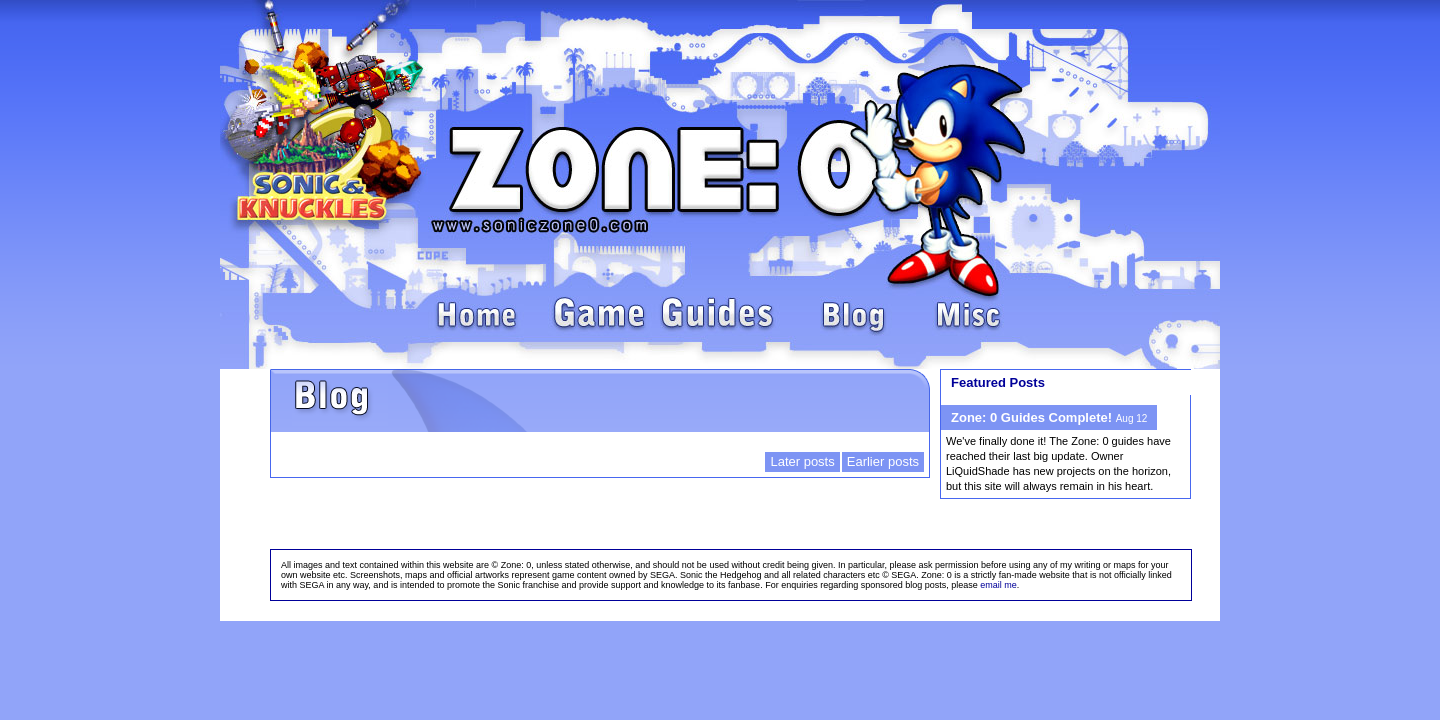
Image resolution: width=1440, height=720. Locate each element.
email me (998, 585)
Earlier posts (883, 461)
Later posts (802, 461)
